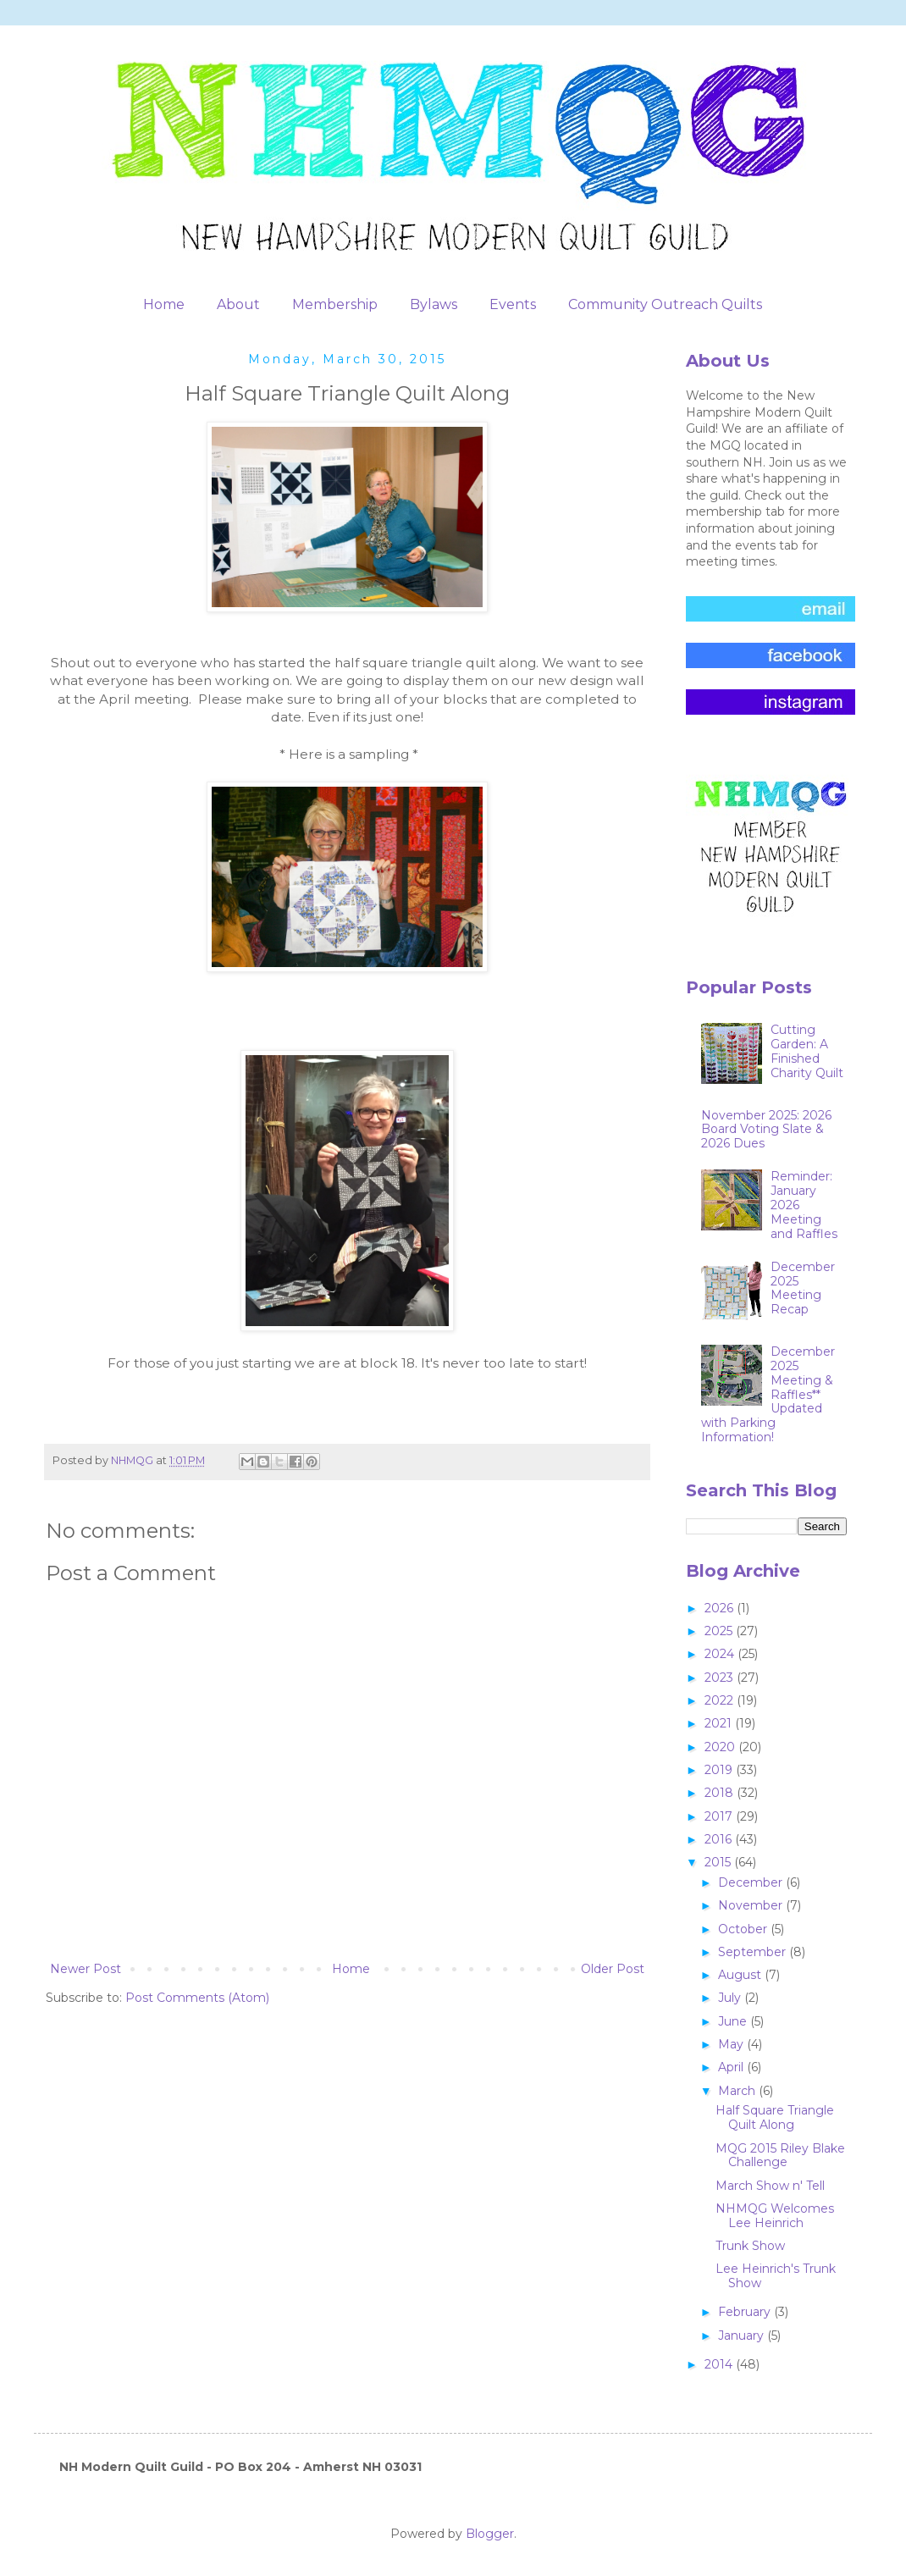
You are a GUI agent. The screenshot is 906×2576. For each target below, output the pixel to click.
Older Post (612, 1968)
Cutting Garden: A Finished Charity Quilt (807, 1051)
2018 (720, 1792)
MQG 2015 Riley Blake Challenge (780, 2155)
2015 (719, 1862)
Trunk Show (750, 2245)
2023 (720, 1677)
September (753, 1952)
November (752, 1905)
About (238, 304)
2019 (720, 1769)
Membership (335, 304)
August (741, 1974)
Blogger (490, 2533)
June (734, 2021)
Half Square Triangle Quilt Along (774, 2117)
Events (512, 304)
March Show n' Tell (770, 2185)
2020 (721, 1747)
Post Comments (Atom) (197, 1997)
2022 (720, 1700)
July (731, 1997)
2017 (720, 1816)
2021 (719, 1723)
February (746, 2311)
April (732, 2067)
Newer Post (85, 1968)
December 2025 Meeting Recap (803, 1288)
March (738, 2090)
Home (164, 304)
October (744, 1929)
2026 (720, 1608)
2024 (721, 1653)
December (752, 1882)
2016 (719, 1839)
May (732, 2044)
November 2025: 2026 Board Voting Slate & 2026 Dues (766, 1130)
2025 (720, 1631)
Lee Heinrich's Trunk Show (775, 2276)
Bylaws (433, 304)
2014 (720, 2364)
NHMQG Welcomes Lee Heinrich (774, 2216)
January (742, 2335)
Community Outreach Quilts (665, 304)
